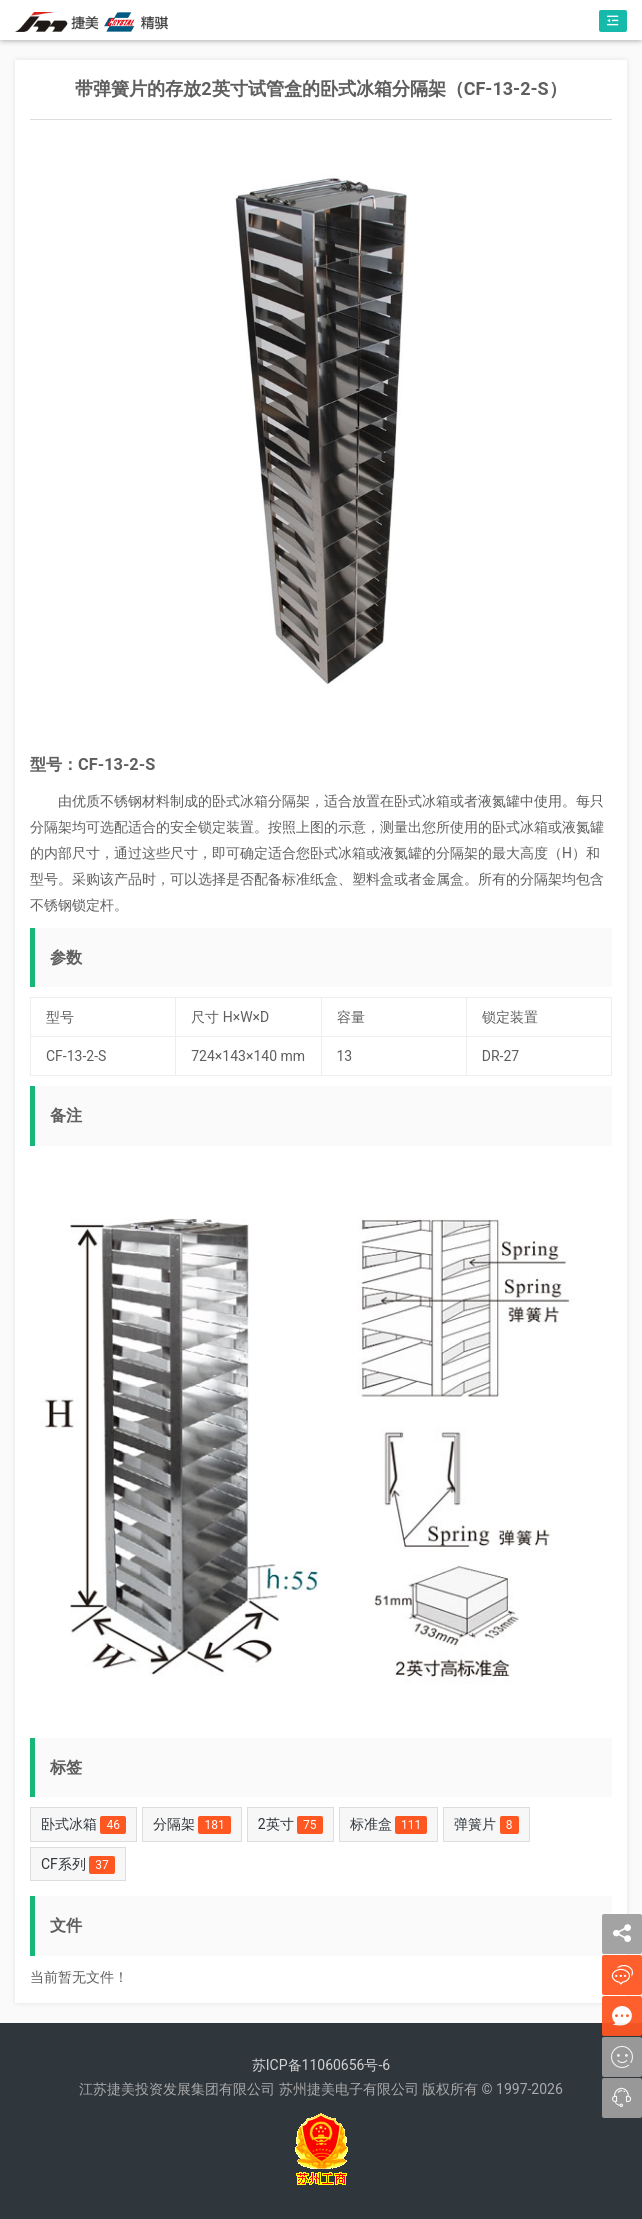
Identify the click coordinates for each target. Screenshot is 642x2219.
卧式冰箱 (83, 1825)
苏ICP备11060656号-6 (321, 2065)
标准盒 (389, 1825)
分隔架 (192, 1825)
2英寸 (290, 1825)
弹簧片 (486, 1825)
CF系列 (78, 1865)
